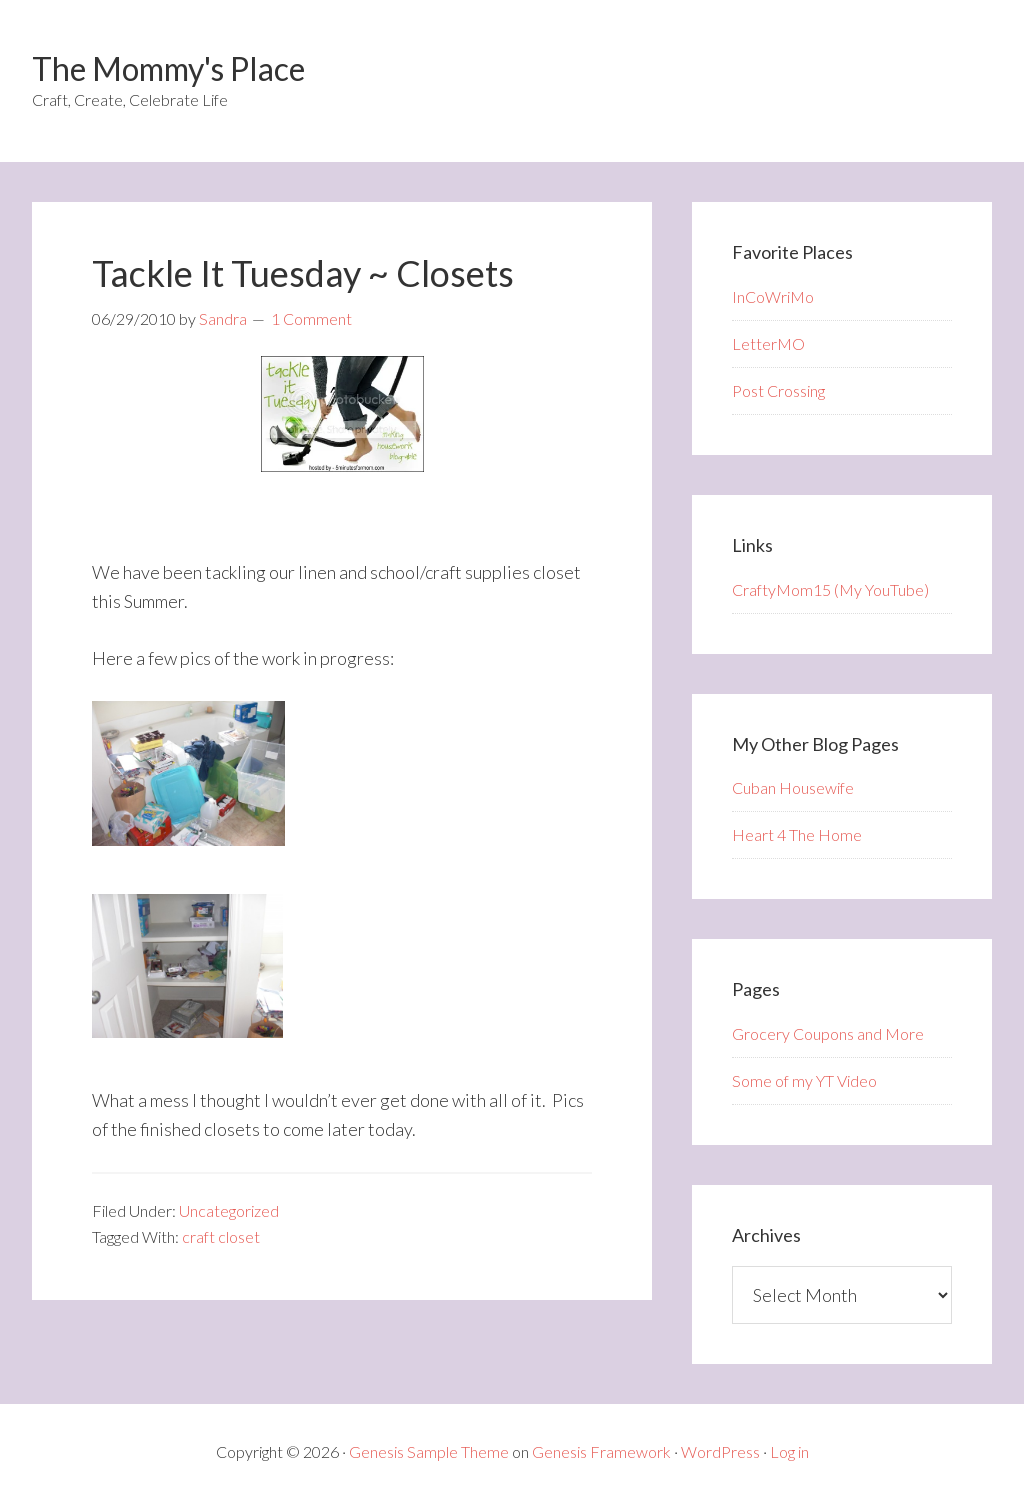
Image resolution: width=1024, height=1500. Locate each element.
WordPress (720, 1451)
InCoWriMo (773, 296)
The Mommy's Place (168, 68)
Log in (789, 1451)
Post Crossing (778, 390)
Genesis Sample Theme (429, 1451)
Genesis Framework (601, 1451)
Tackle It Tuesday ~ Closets (303, 273)
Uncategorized (229, 1210)
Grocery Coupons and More (828, 1033)
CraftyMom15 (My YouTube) (830, 589)
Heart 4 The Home (797, 834)
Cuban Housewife (793, 787)
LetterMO (768, 343)
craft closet (221, 1236)
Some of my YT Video (804, 1080)
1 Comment (311, 318)
